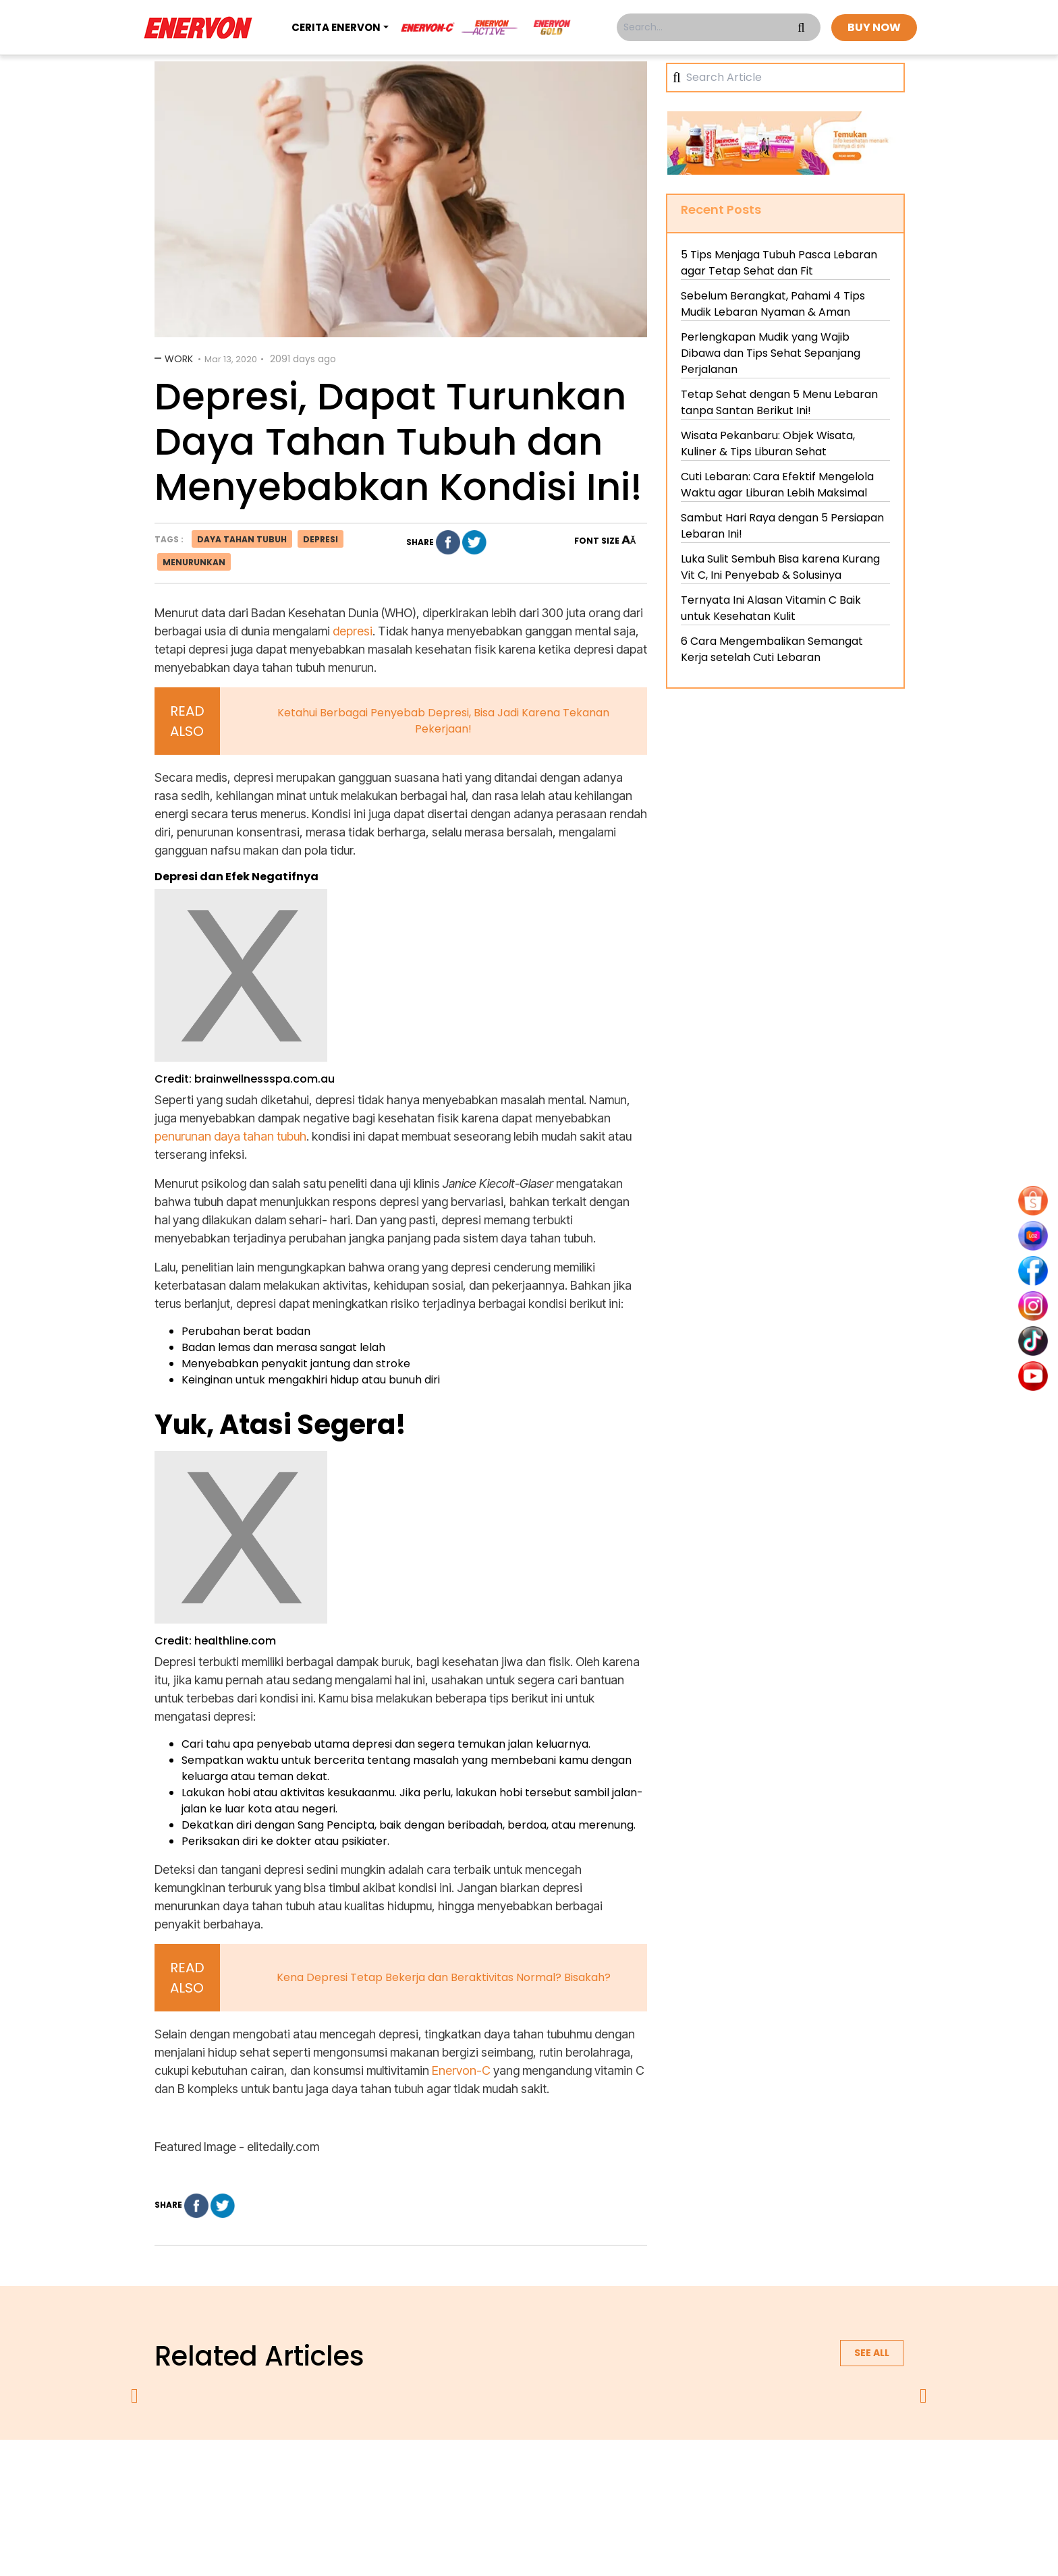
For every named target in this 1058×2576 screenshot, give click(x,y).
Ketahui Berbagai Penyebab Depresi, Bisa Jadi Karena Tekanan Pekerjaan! (443, 721)
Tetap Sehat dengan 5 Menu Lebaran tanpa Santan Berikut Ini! (779, 402)
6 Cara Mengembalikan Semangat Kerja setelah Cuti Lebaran (772, 649)
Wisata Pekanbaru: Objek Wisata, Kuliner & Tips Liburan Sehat (768, 443)
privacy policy (446, 2474)
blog (695, 2474)
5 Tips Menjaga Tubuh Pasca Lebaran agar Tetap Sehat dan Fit (779, 263)
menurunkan (194, 562)
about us (371, 2474)
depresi (320, 539)
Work (179, 359)
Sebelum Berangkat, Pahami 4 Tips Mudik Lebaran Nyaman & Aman (773, 304)
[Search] (790, 77)
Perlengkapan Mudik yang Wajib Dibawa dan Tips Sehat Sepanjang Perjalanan (770, 353)
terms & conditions (543, 2474)
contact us (634, 2474)
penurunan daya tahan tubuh (230, 1136)
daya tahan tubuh (242, 539)
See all (871, 2352)
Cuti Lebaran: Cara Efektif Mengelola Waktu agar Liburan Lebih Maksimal (777, 484)
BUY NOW (874, 27)
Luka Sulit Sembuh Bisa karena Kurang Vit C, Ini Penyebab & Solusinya (780, 567)
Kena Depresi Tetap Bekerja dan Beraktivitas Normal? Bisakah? (444, 1977)
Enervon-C (462, 2070)
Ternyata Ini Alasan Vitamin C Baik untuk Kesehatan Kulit (771, 608)
